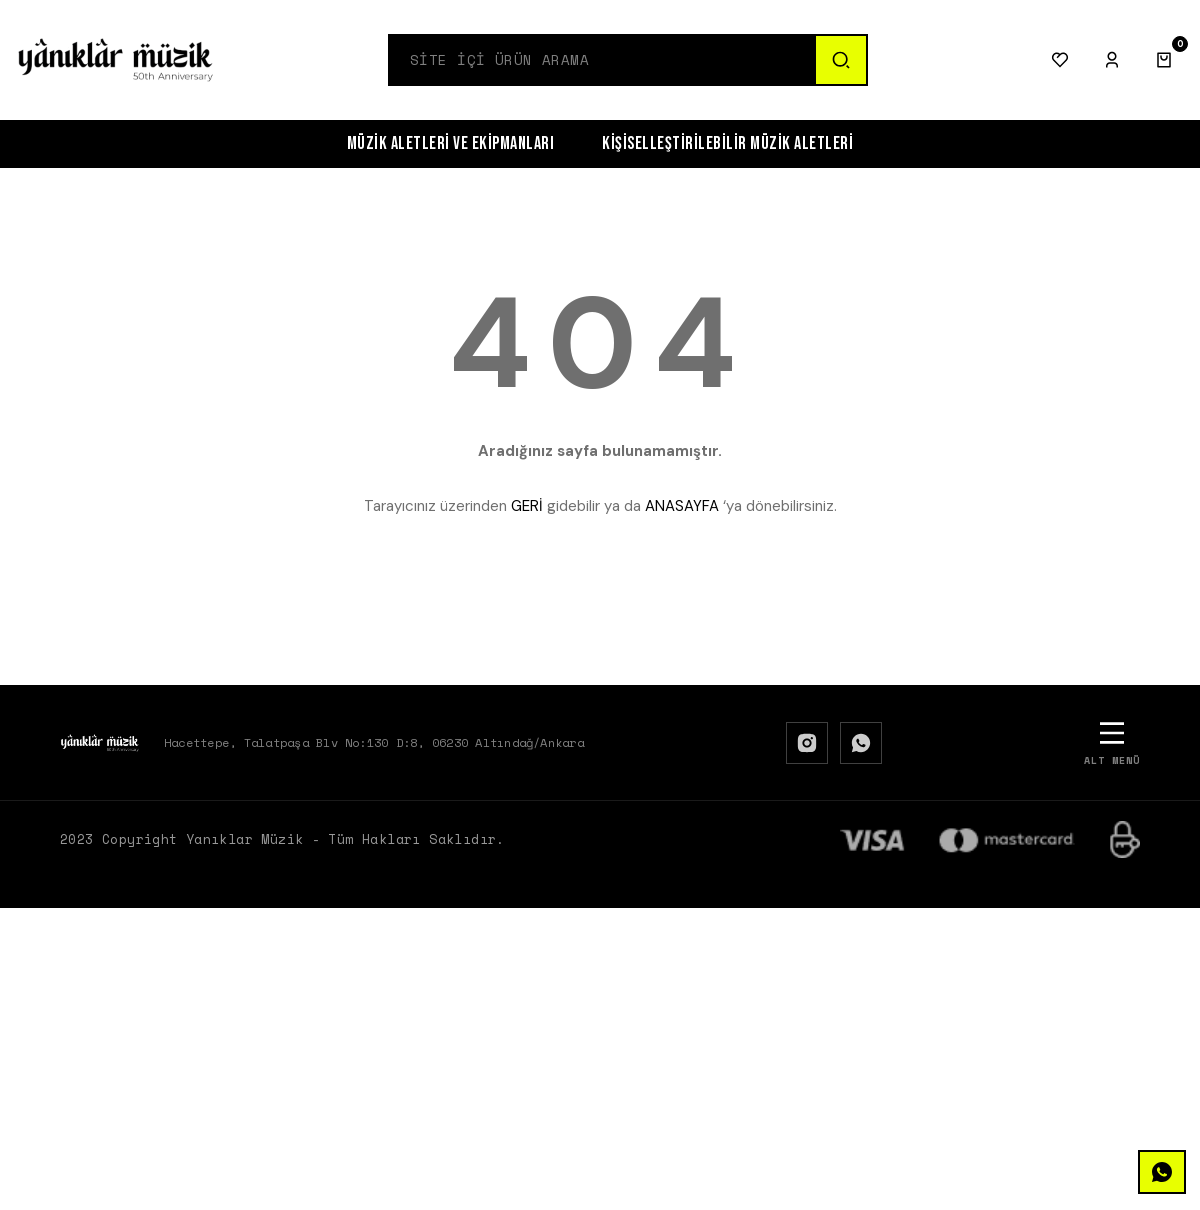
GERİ (527, 506)
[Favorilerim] (1060, 60)
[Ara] (840, 60)
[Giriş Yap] (1112, 60)
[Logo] (116, 60)
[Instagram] (807, 743)
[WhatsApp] (861, 743)
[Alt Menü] (1112, 742)
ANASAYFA (682, 506)
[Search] (602, 60)
